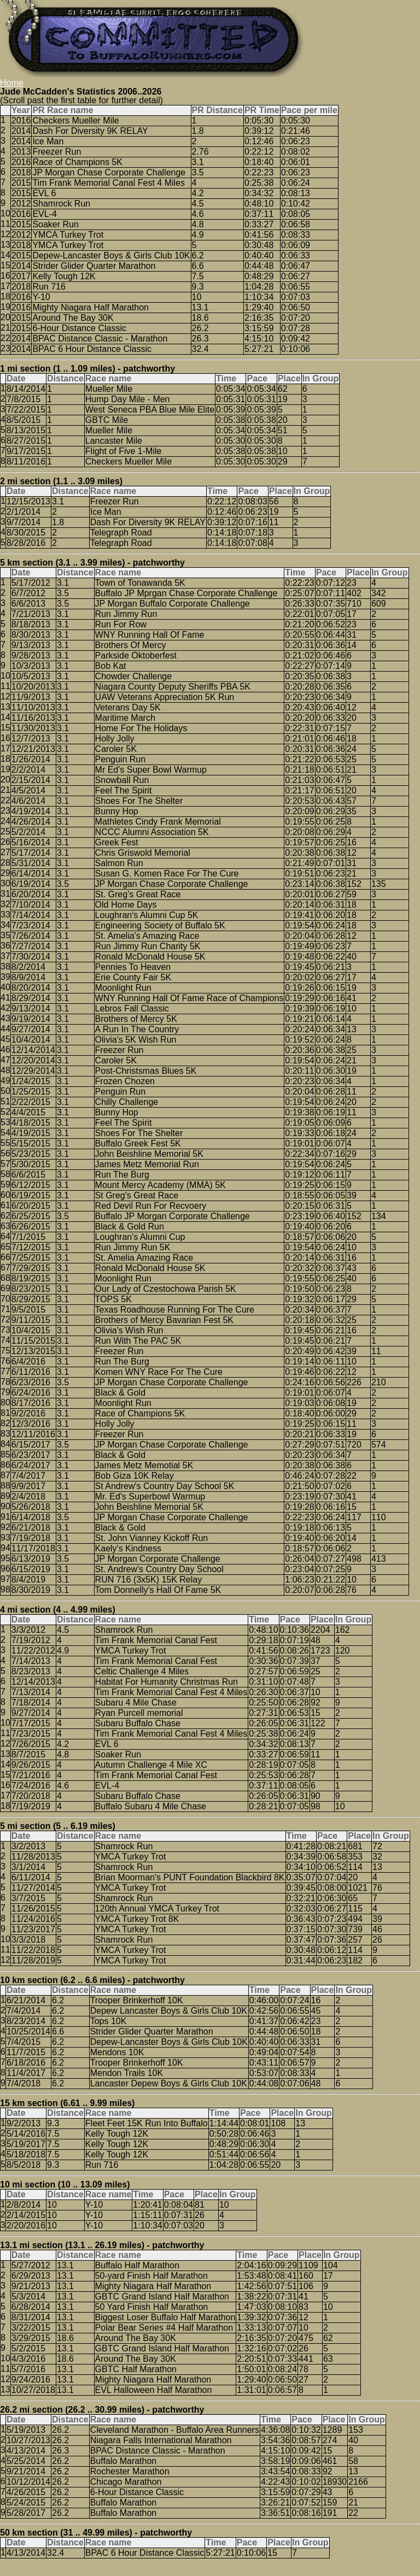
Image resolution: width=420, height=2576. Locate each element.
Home (12, 82)
